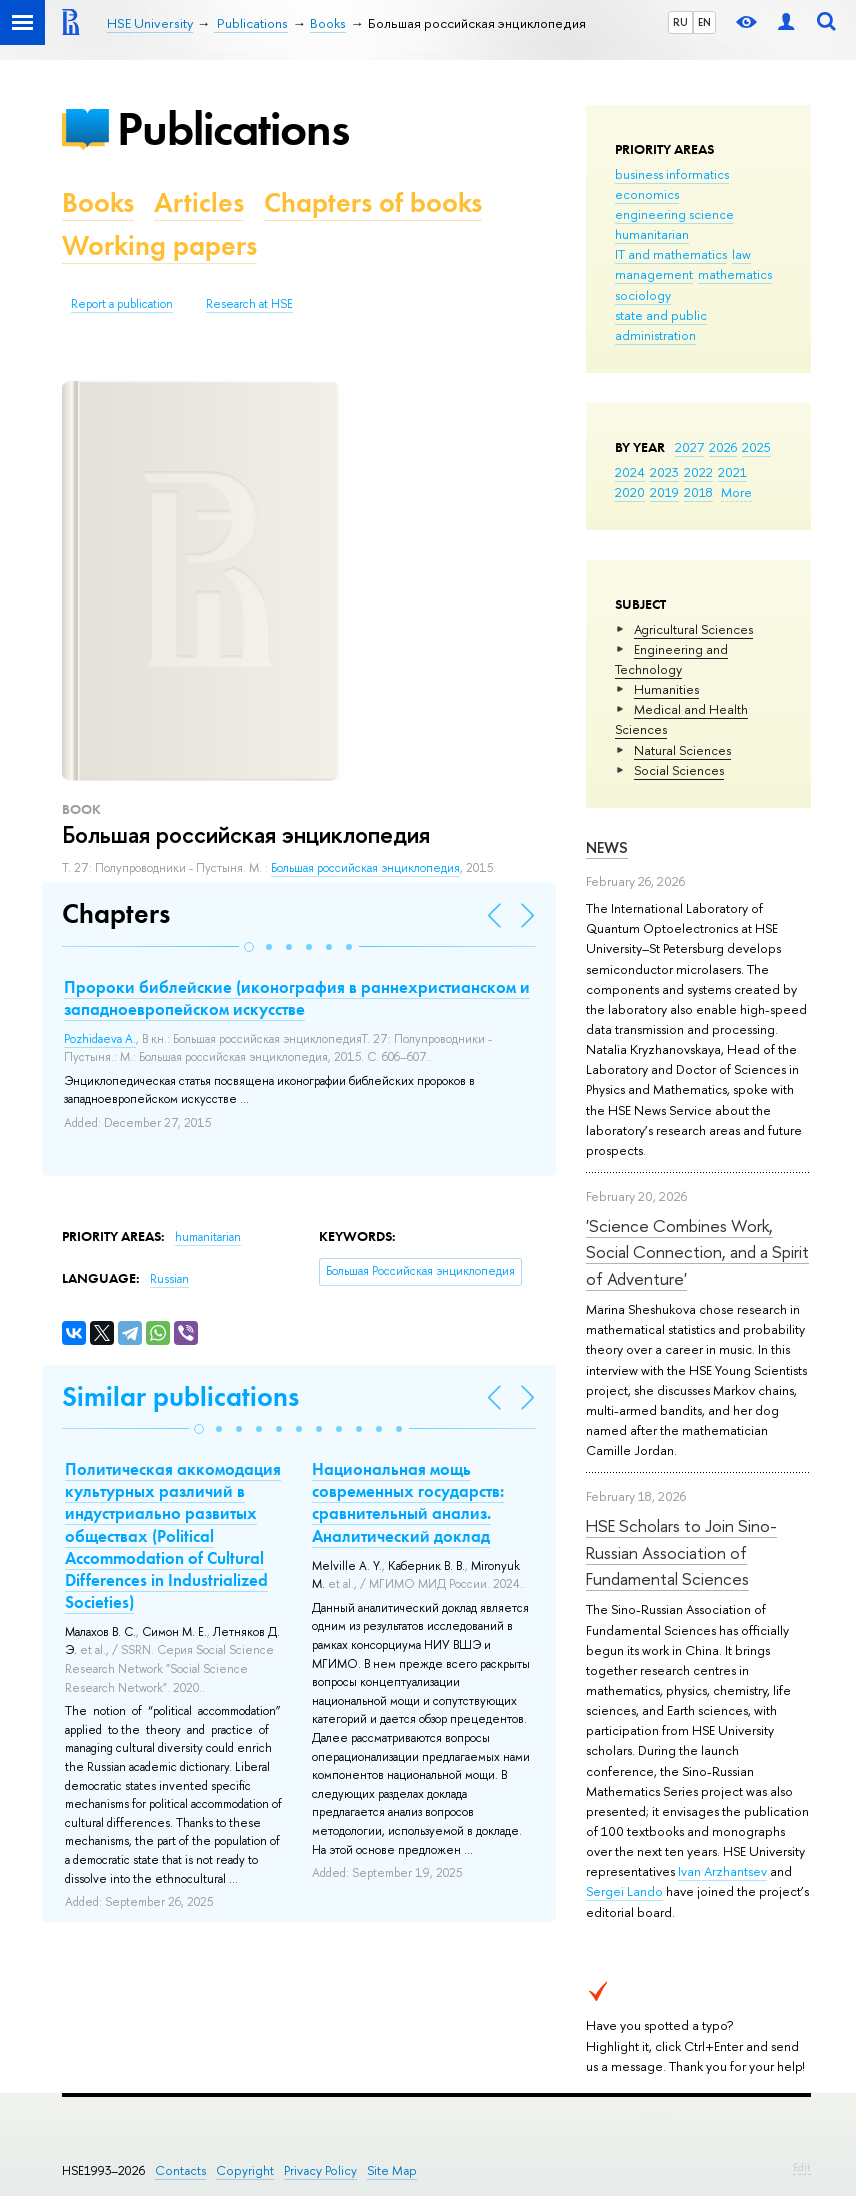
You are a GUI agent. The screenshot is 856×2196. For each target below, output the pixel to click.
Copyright (245, 2170)
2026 (723, 447)
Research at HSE (249, 304)
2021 (732, 472)
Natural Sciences (682, 750)
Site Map (392, 2170)
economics (647, 194)
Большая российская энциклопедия (365, 868)
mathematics (735, 274)
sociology (643, 295)
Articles (199, 202)
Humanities (666, 689)
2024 (630, 472)
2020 (630, 492)
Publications (233, 128)
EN (704, 22)
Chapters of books (373, 202)
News (607, 847)
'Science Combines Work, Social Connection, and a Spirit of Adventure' (697, 1252)
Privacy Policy (320, 2170)
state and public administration (661, 325)
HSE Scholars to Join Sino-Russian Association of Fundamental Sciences (681, 1552)
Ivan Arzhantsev (722, 1871)
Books (98, 202)
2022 (698, 472)
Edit (802, 2167)
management (654, 274)
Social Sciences (679, 770)
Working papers (159, 245)
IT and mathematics (671, 254)
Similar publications (180, 1396)
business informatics (672, 174)
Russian (169, 1279)
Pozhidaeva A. (100, 1039)
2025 (756, 447)
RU (680, 22)
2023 (664, 472)
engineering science (674, 214)
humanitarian (652, 234)
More (736, 492)
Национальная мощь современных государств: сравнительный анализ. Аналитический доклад (408, 1502)
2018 (698, 492)
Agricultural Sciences (693, 629)
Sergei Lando (624, 1891)
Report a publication (122, 304)
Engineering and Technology (671, 659)
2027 (689, 447)
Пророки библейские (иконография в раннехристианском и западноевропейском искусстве (297, 998)
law (741, 254)
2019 (664, 492)
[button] (249, 947)
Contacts (180, 2170)
